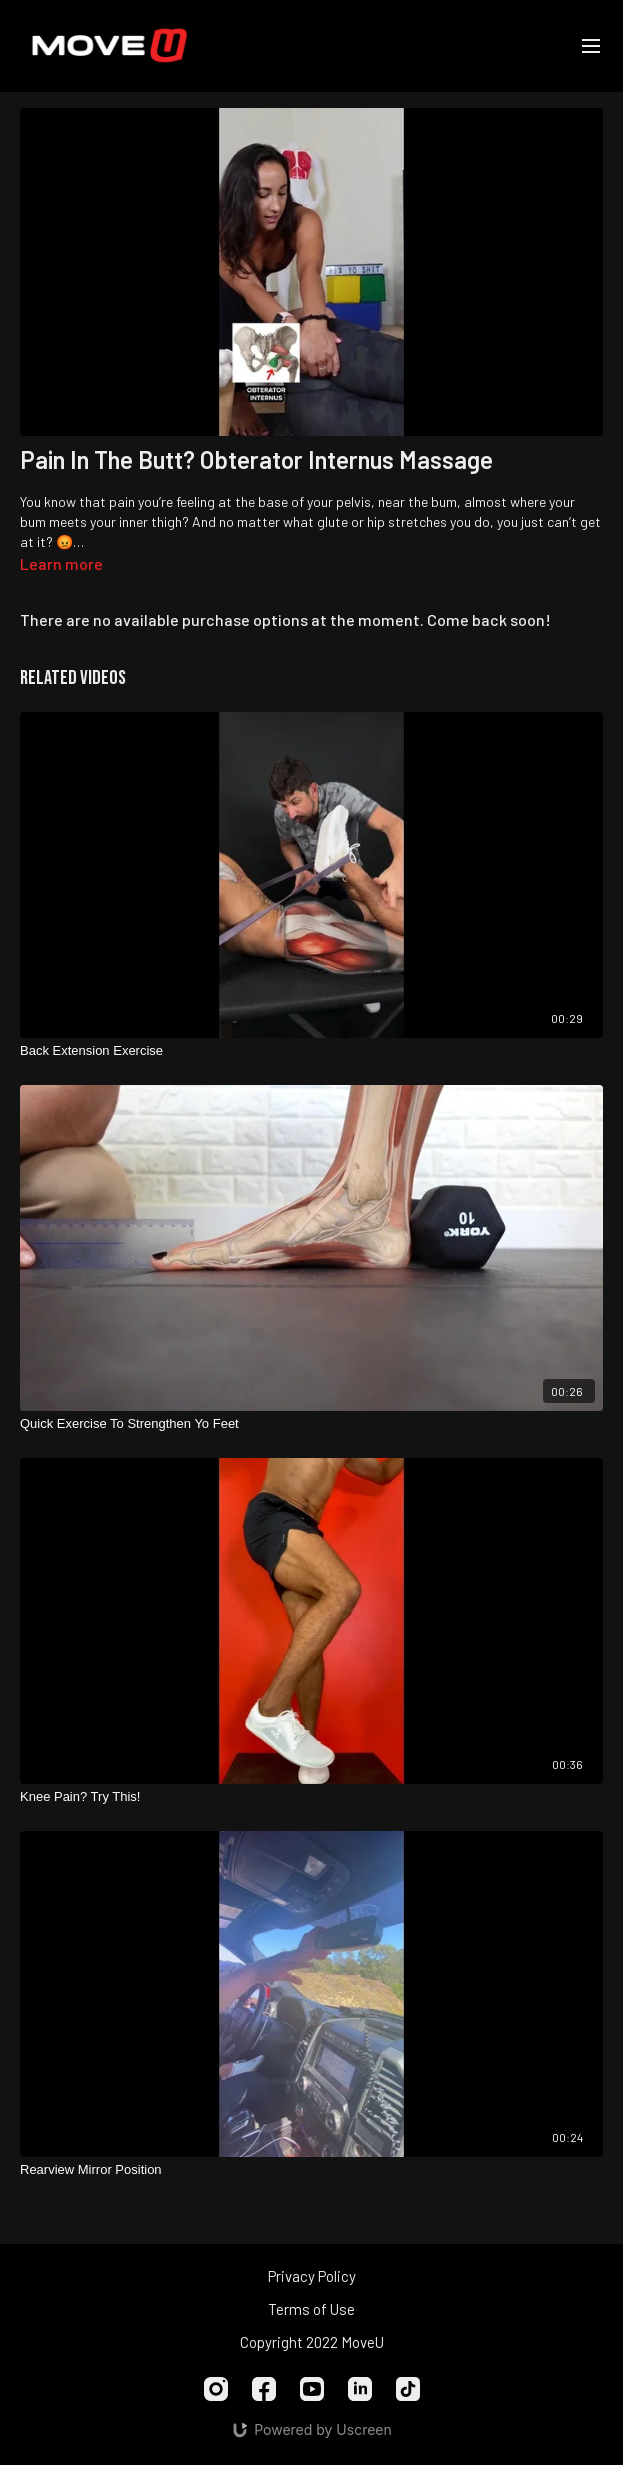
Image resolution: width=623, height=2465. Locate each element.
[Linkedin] (360, 2389)
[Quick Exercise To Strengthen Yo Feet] (311, 1424)
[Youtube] (312, 2389)
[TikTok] (408, 2389)
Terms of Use (311, 2309)
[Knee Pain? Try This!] (311, 1797)
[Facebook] (264, 2389)
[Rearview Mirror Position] (311, 2170)
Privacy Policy (312, 2276)
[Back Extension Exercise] (311, 1051)
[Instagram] (216, 2389)
